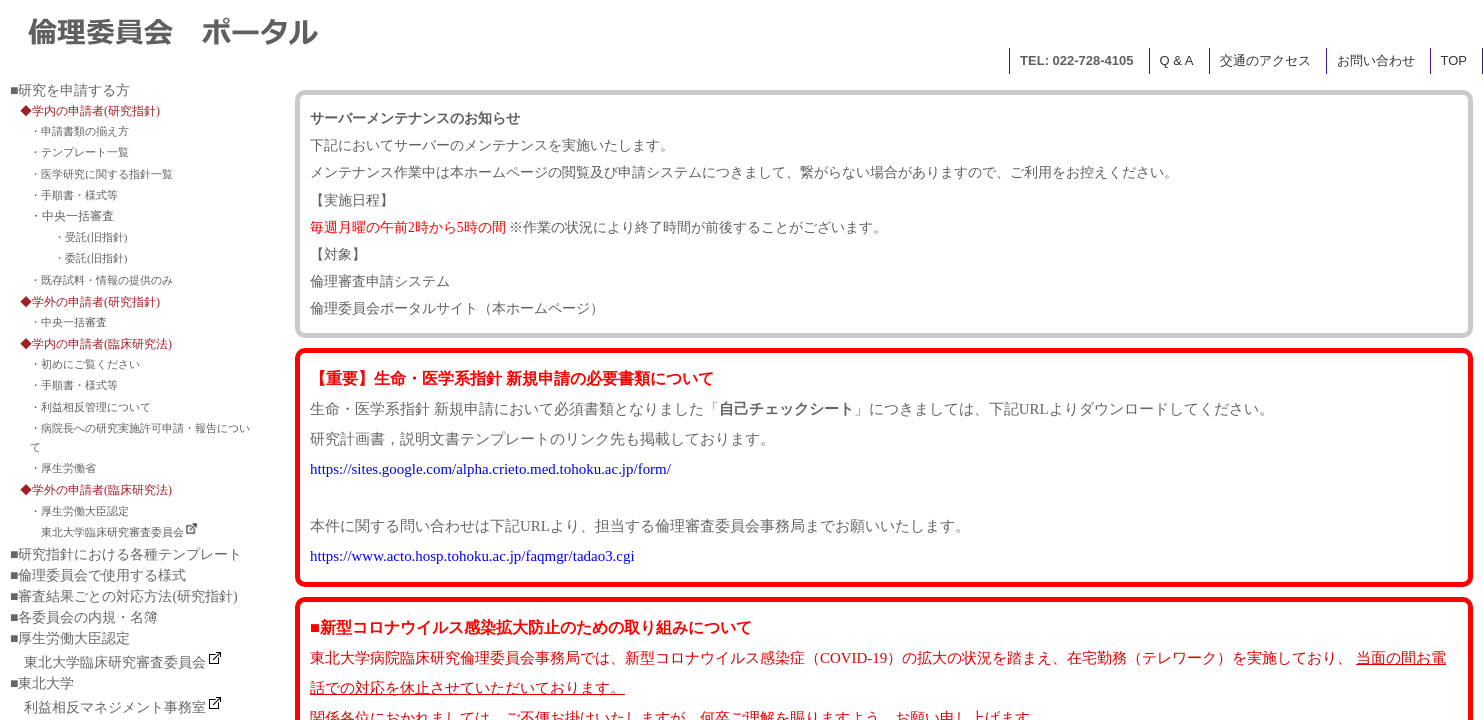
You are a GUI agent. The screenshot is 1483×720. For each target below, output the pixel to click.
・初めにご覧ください (85, 364)
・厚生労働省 (63, 468)
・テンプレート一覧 (79, 152)
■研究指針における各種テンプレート (126, 554)
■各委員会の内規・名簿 (84, 617)
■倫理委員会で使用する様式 (98, 575)
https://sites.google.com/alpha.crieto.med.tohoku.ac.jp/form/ (490, 469)
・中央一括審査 (68, 322)
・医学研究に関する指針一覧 (101, 174)
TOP (1454, 60)
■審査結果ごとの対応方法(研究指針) (124, 596)
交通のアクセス (1265, 60)
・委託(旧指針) (90, 258)
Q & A (1177, 60)
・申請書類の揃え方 (79, 131)
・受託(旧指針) (90, 237)
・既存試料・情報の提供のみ (101, 280)
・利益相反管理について (90, 407)
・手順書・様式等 (74, 195)
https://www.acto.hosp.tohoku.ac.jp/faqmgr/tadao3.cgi (472, 556)
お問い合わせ (1376, 60)
